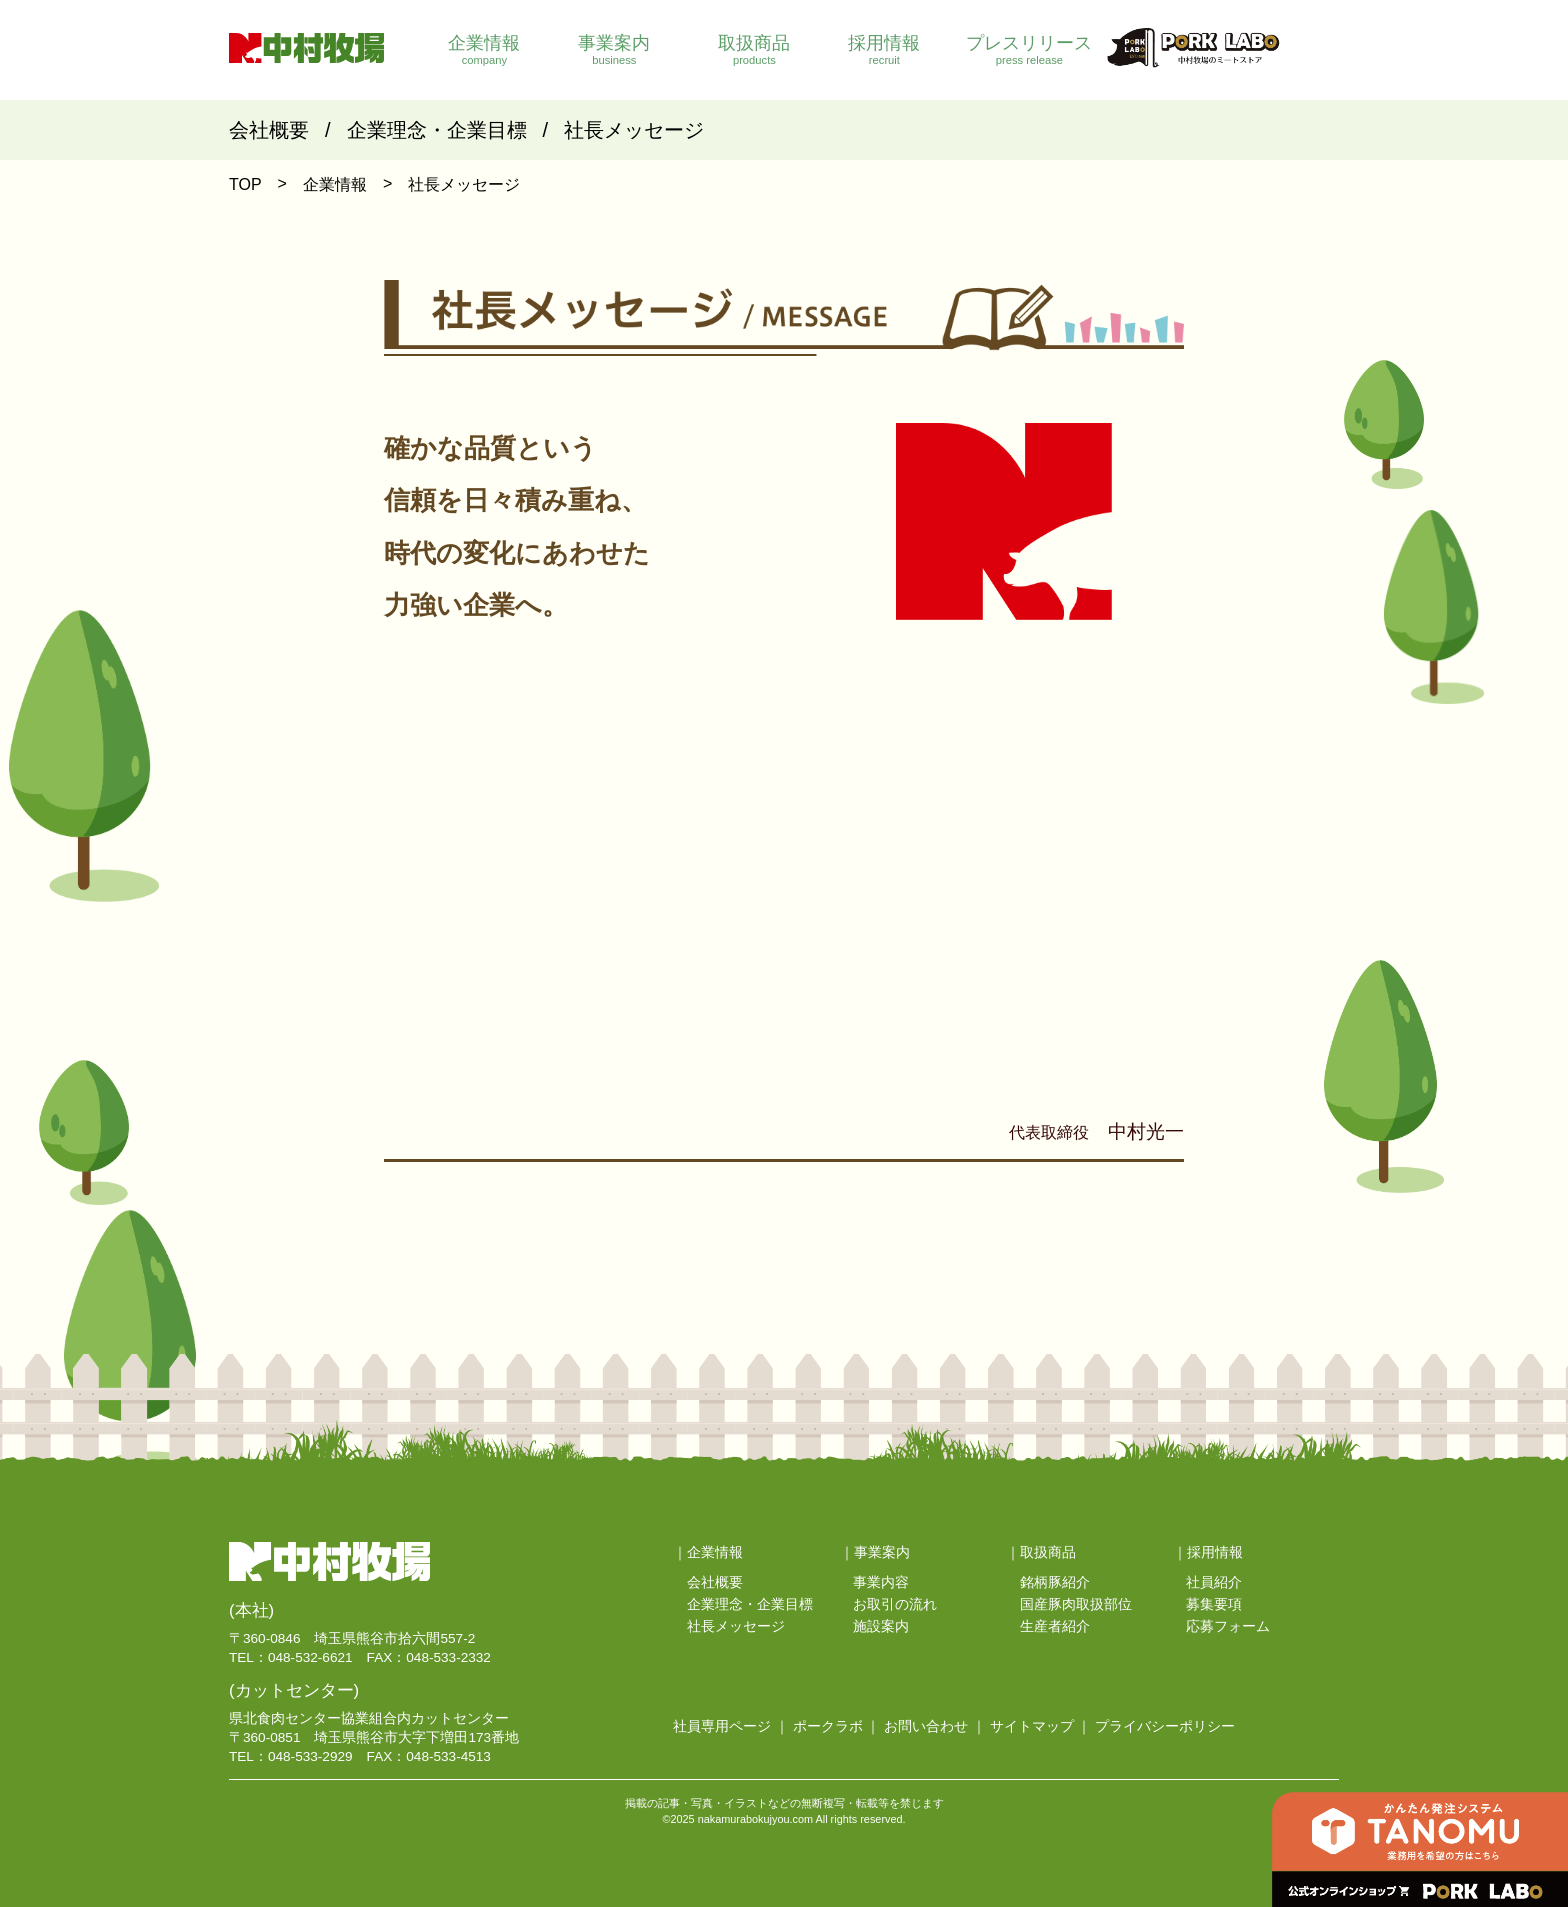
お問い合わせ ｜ (935, 1726)
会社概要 (269, 130)
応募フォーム (1228, 1626)
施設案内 (881, 1626)
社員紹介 (1214, 1582)
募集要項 (1214, 1604)
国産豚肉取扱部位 (1076, 1604)
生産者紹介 (1055, 1626)
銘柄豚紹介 (1055, 1582)
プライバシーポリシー (1165, 1726)
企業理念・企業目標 (437, 130)
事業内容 (881, 1582)
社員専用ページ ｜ (731, 1726)
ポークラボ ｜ (837, 1726)
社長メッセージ (634, 130)
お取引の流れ (895, 1604)
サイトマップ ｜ (1041, 1726)
